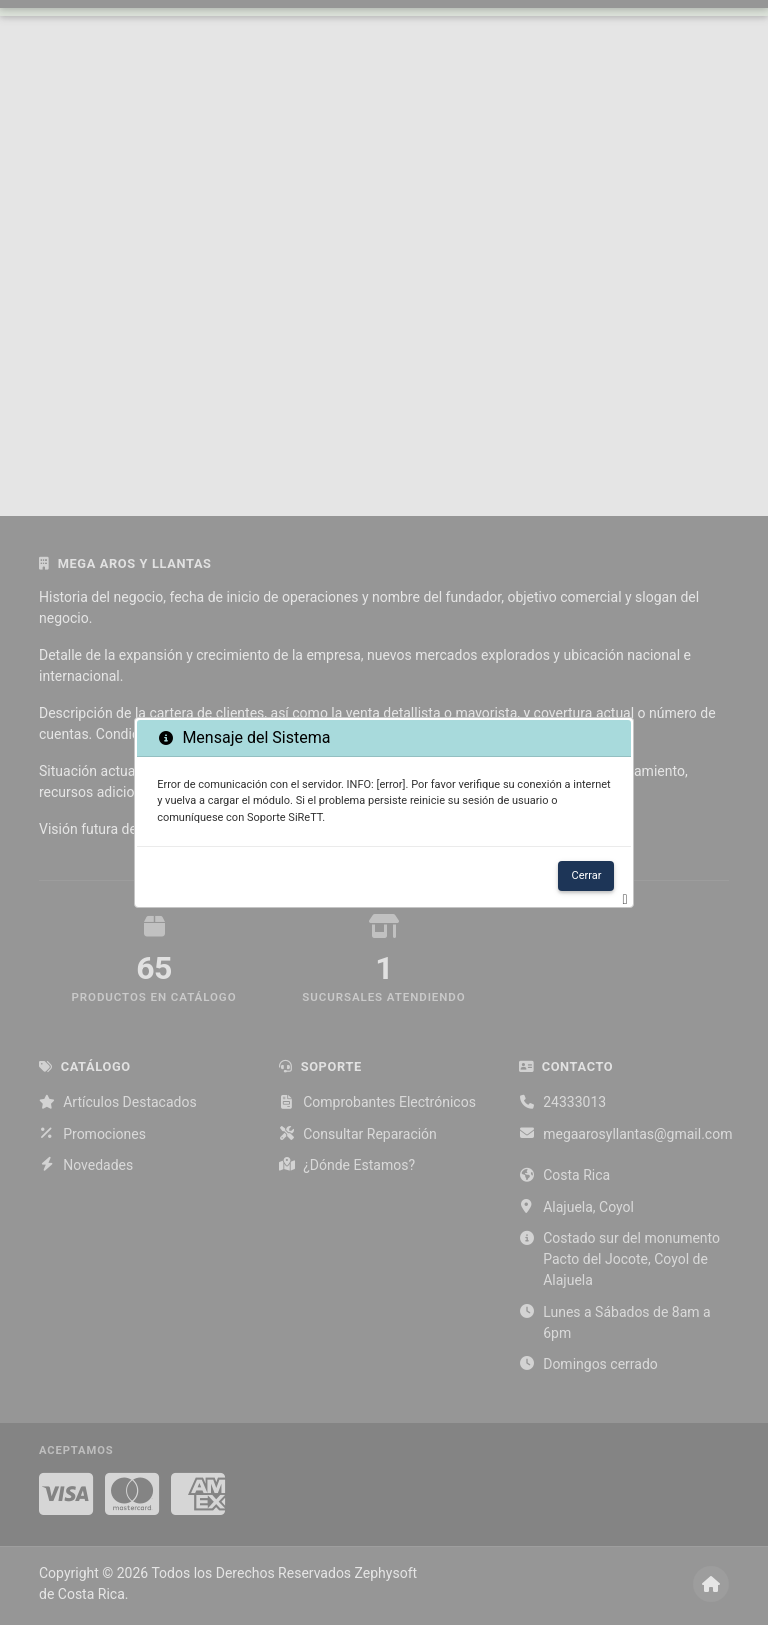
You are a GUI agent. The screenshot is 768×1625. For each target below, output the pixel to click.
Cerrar (586, 875)
